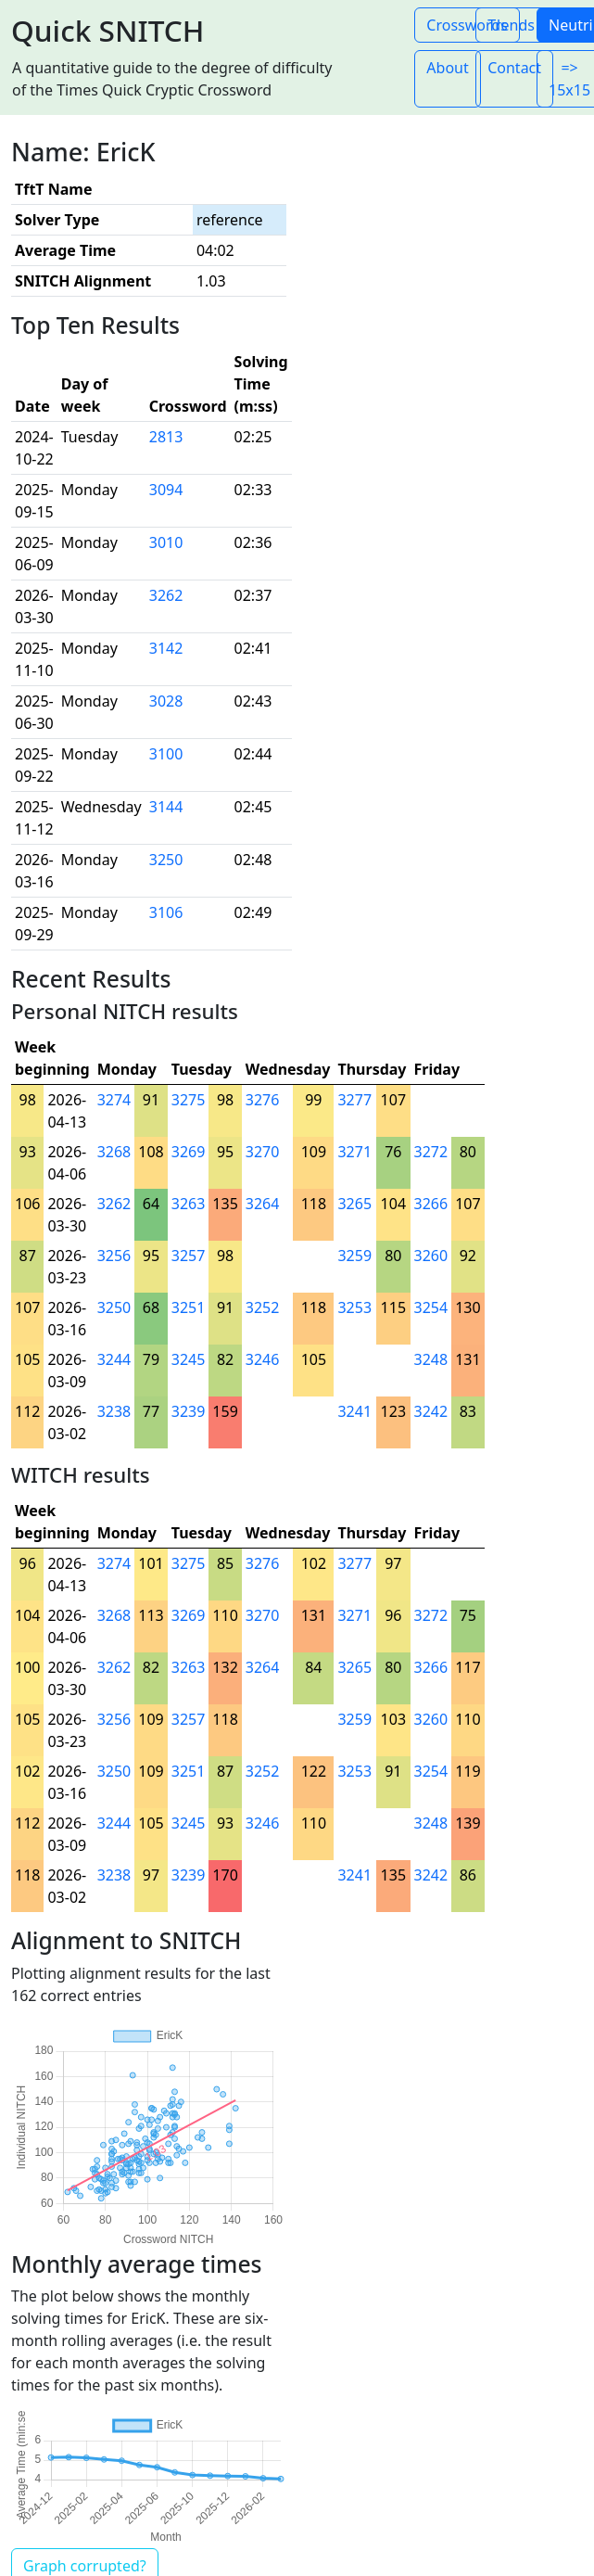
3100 (166, 754)
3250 (166, 859)
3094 (166, 489)
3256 (114, 1255)
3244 (114, 1359)
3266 (431, 1203)
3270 (263, 1151)
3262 (166, 595)
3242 (431, 1411)
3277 (354, 1100)
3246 (263, 1359)
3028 (166, 701)
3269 (188, 1151)
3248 (431, 1359)
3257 (188, 1255)
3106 (166, 912)
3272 (431, 1151)
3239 (188, 1411)
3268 (114, 1151)
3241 (354, 1411)
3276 (263, 1100)
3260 (431, 1255)
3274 (114, 1100)
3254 (431, 1307)
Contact (514, 67)
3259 (354, 1255)
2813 (166, 437)
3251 (188, 1307)
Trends (511, 25)
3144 (166, 807)
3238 (114, 1411)
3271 (354, 1151)
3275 (188, 1100)
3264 (263, 1203)
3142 (166, 648)
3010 (166, 542)
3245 (188, 1359)
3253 (354, 1307)
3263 (188, 1203)
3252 (263, 1307)
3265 (354, 1203)
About (447, 67)
